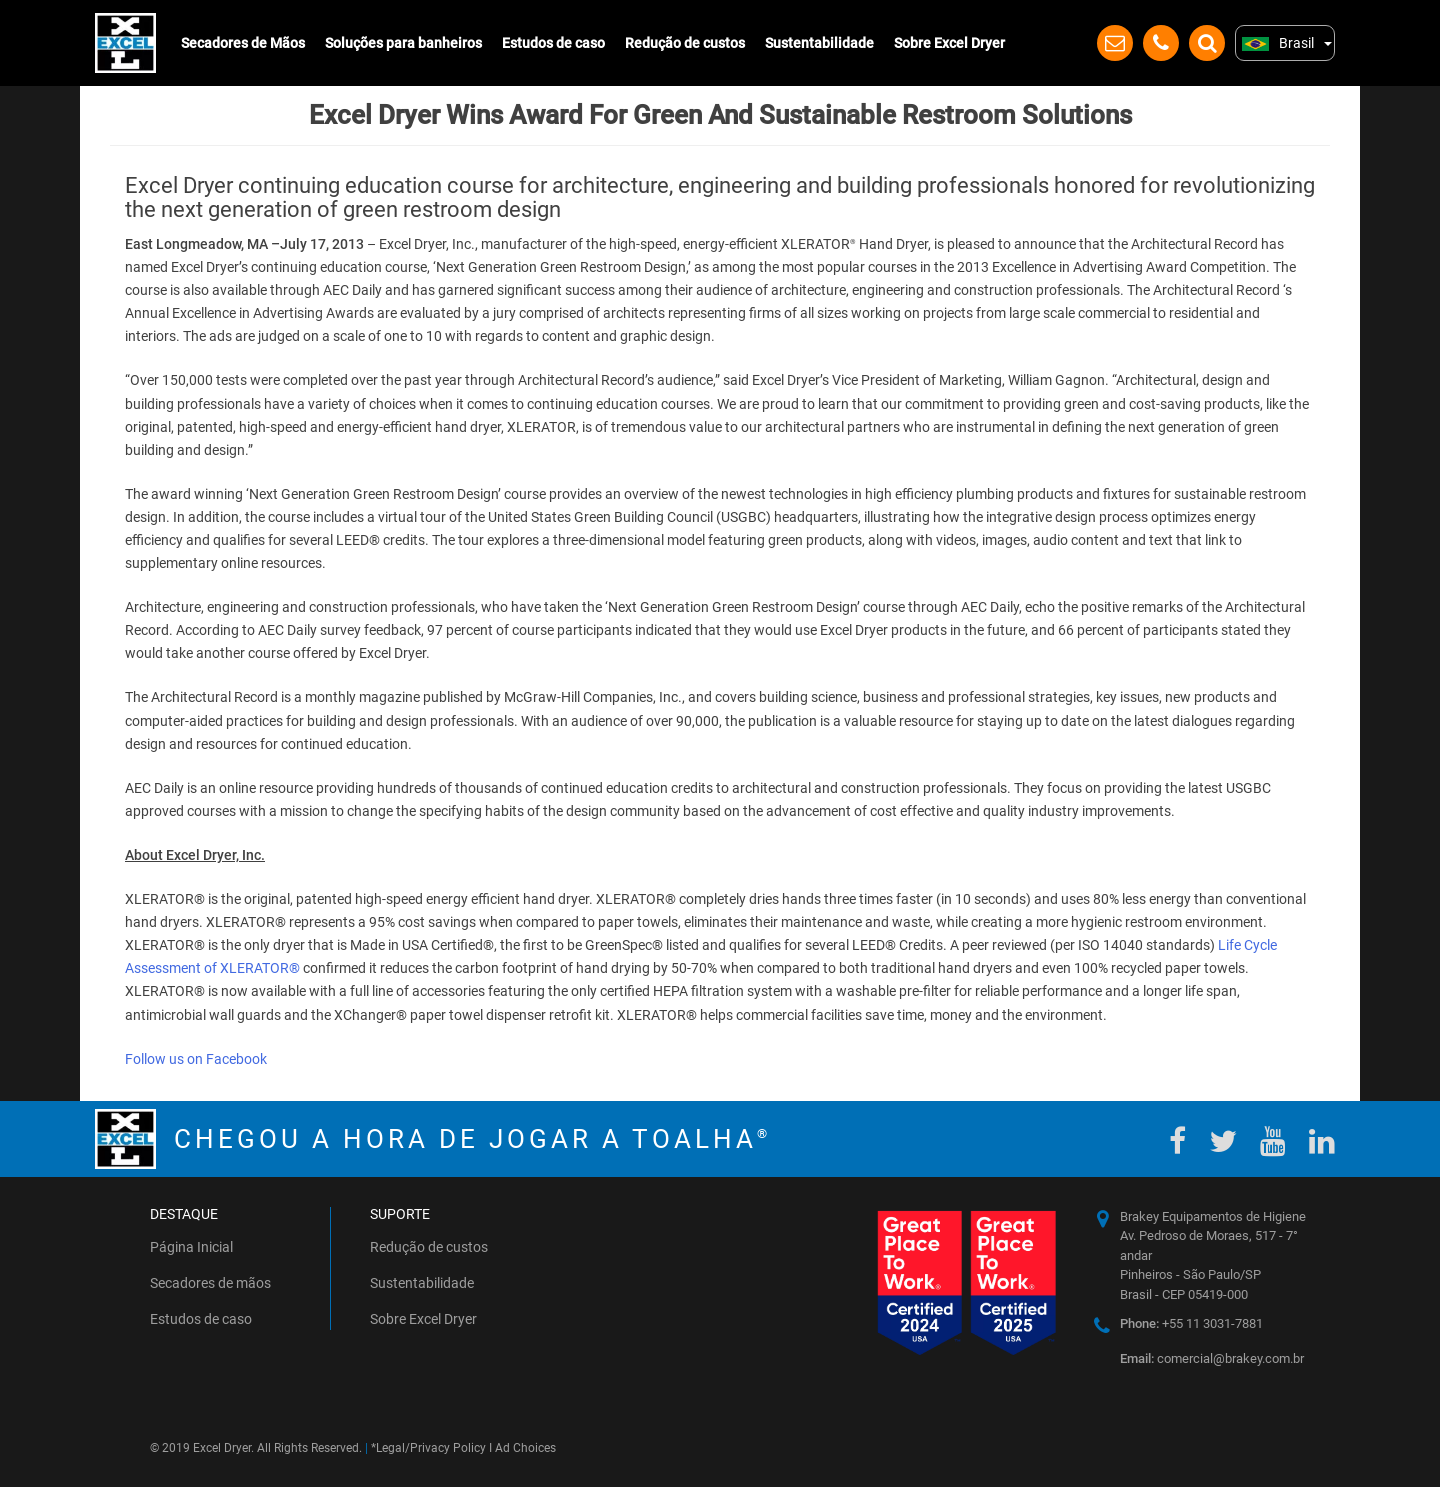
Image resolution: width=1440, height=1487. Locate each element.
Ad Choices (525, 1448)
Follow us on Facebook (196, 1059)
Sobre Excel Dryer (949, 43)
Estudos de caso (553, 43)
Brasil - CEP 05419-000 (1184, 1294)
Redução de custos (685, 43)
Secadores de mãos (210, 1283)
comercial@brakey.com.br (1212, 1358)
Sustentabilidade (819, 43)
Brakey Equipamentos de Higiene (1213, 1216)
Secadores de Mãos (243, 43)
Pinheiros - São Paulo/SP (1190, 1274)
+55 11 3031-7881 (1191, 1323)
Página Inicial (191, 1247)
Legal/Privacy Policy (431, 1448)
